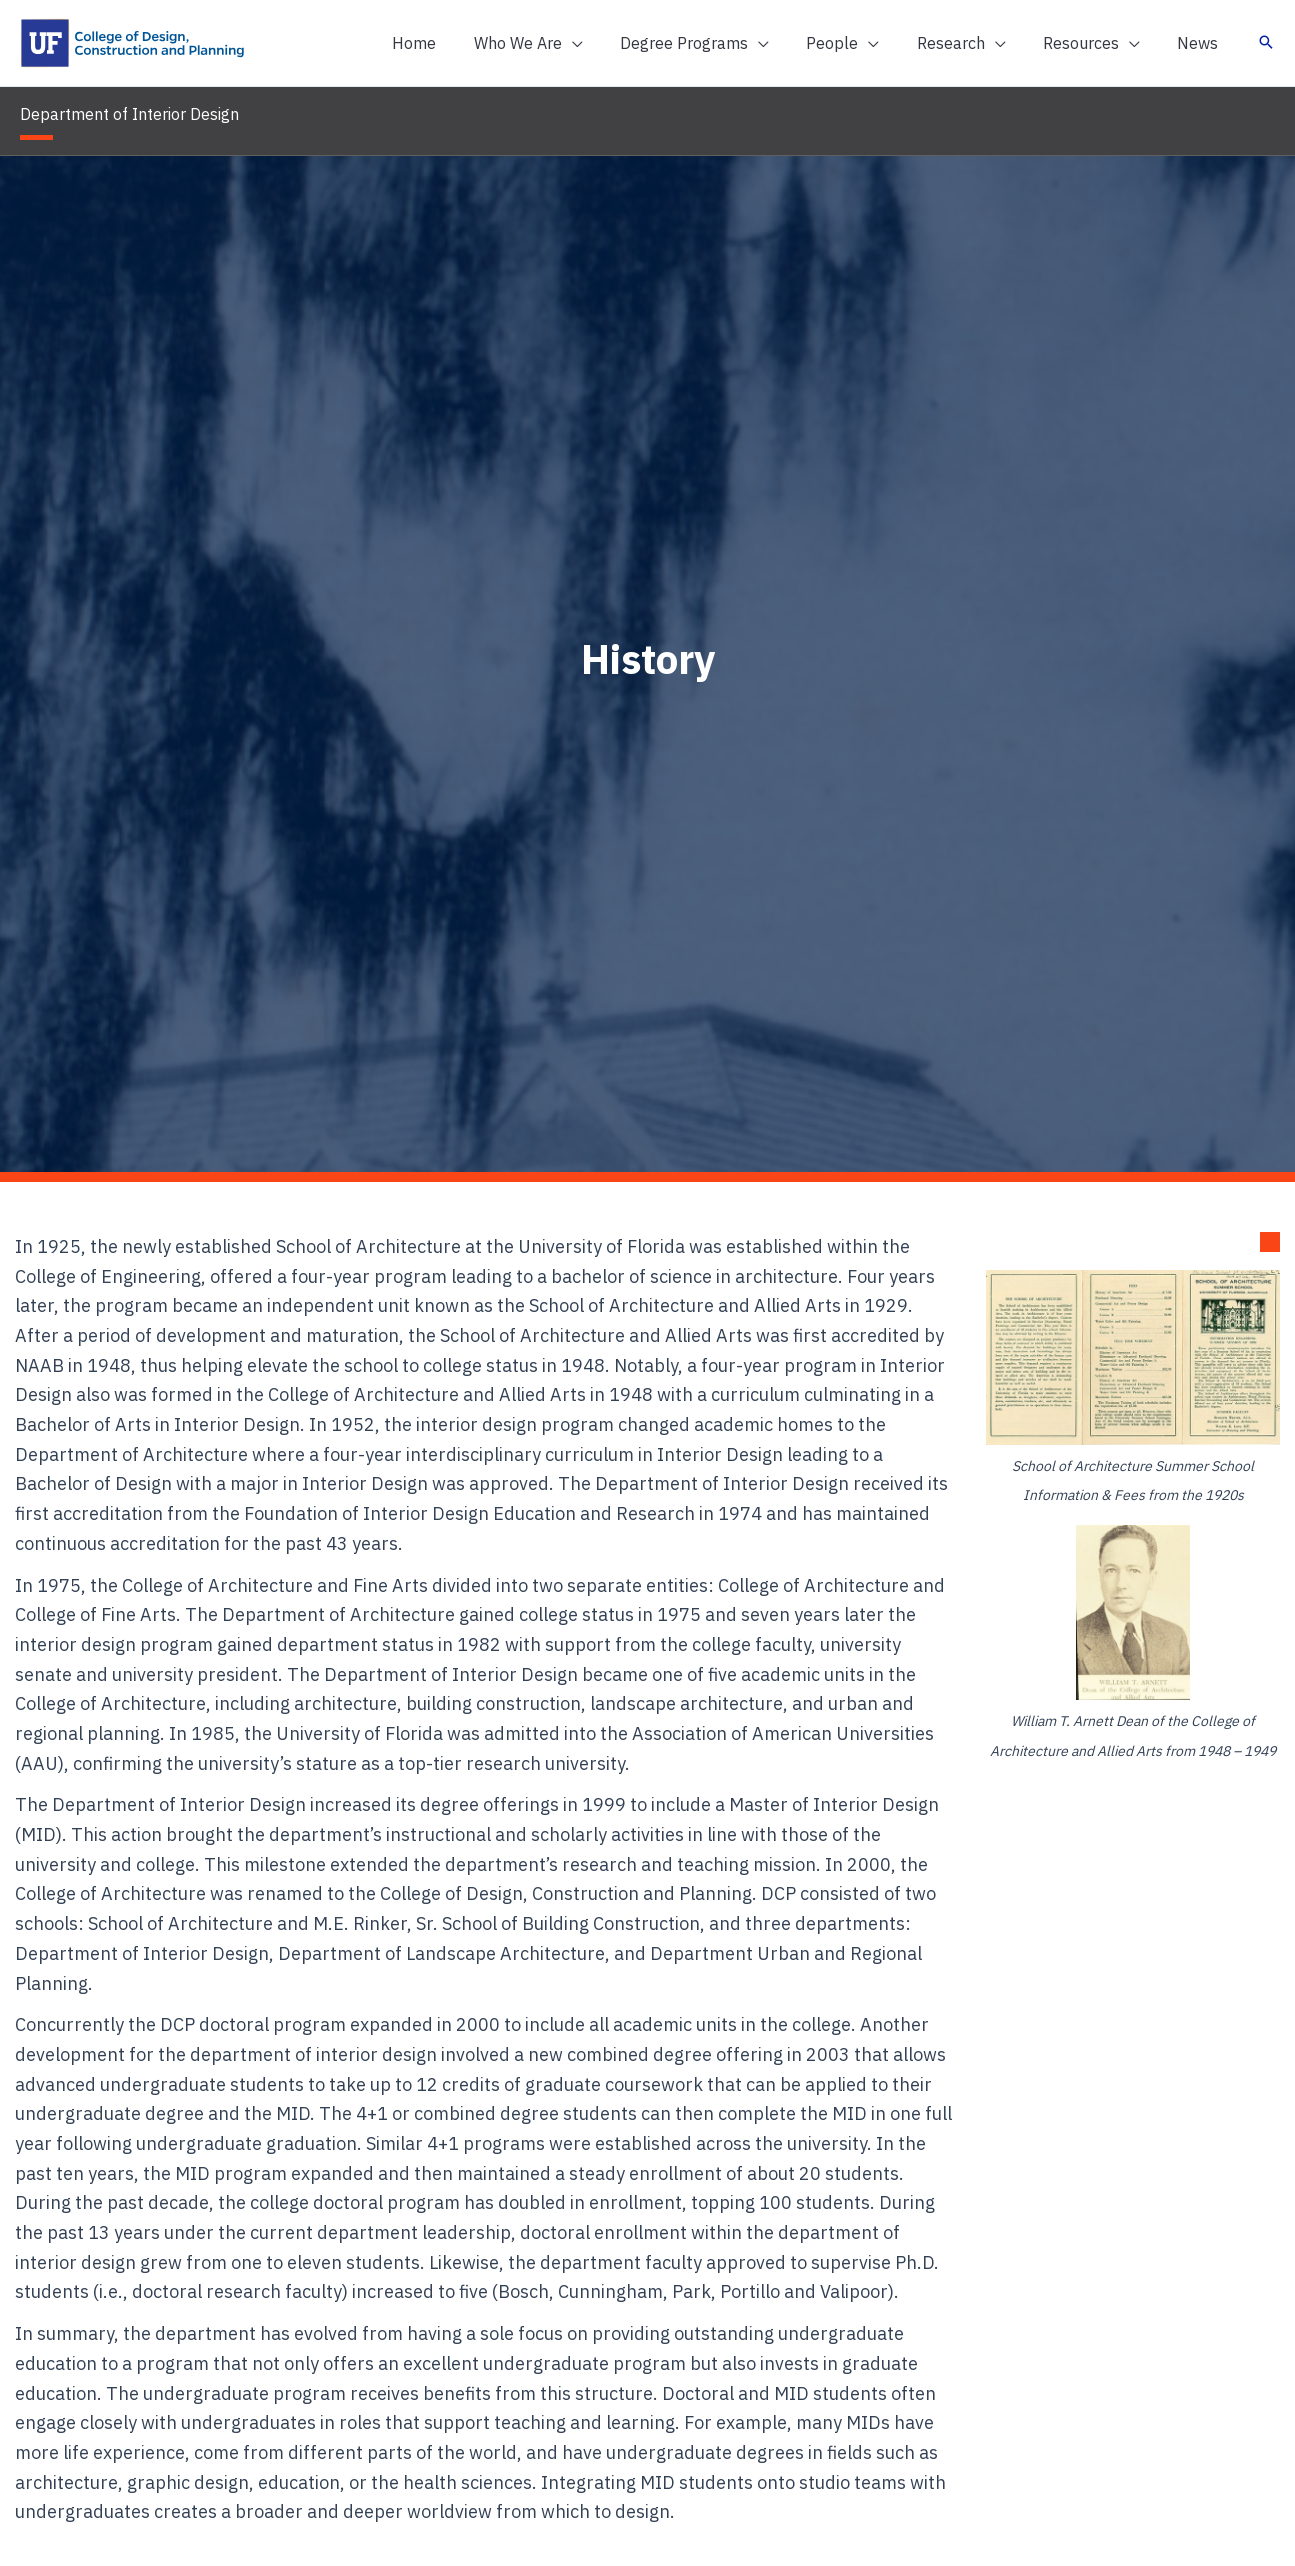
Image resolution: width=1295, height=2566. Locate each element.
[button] (557, 43)
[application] (601, 43)
